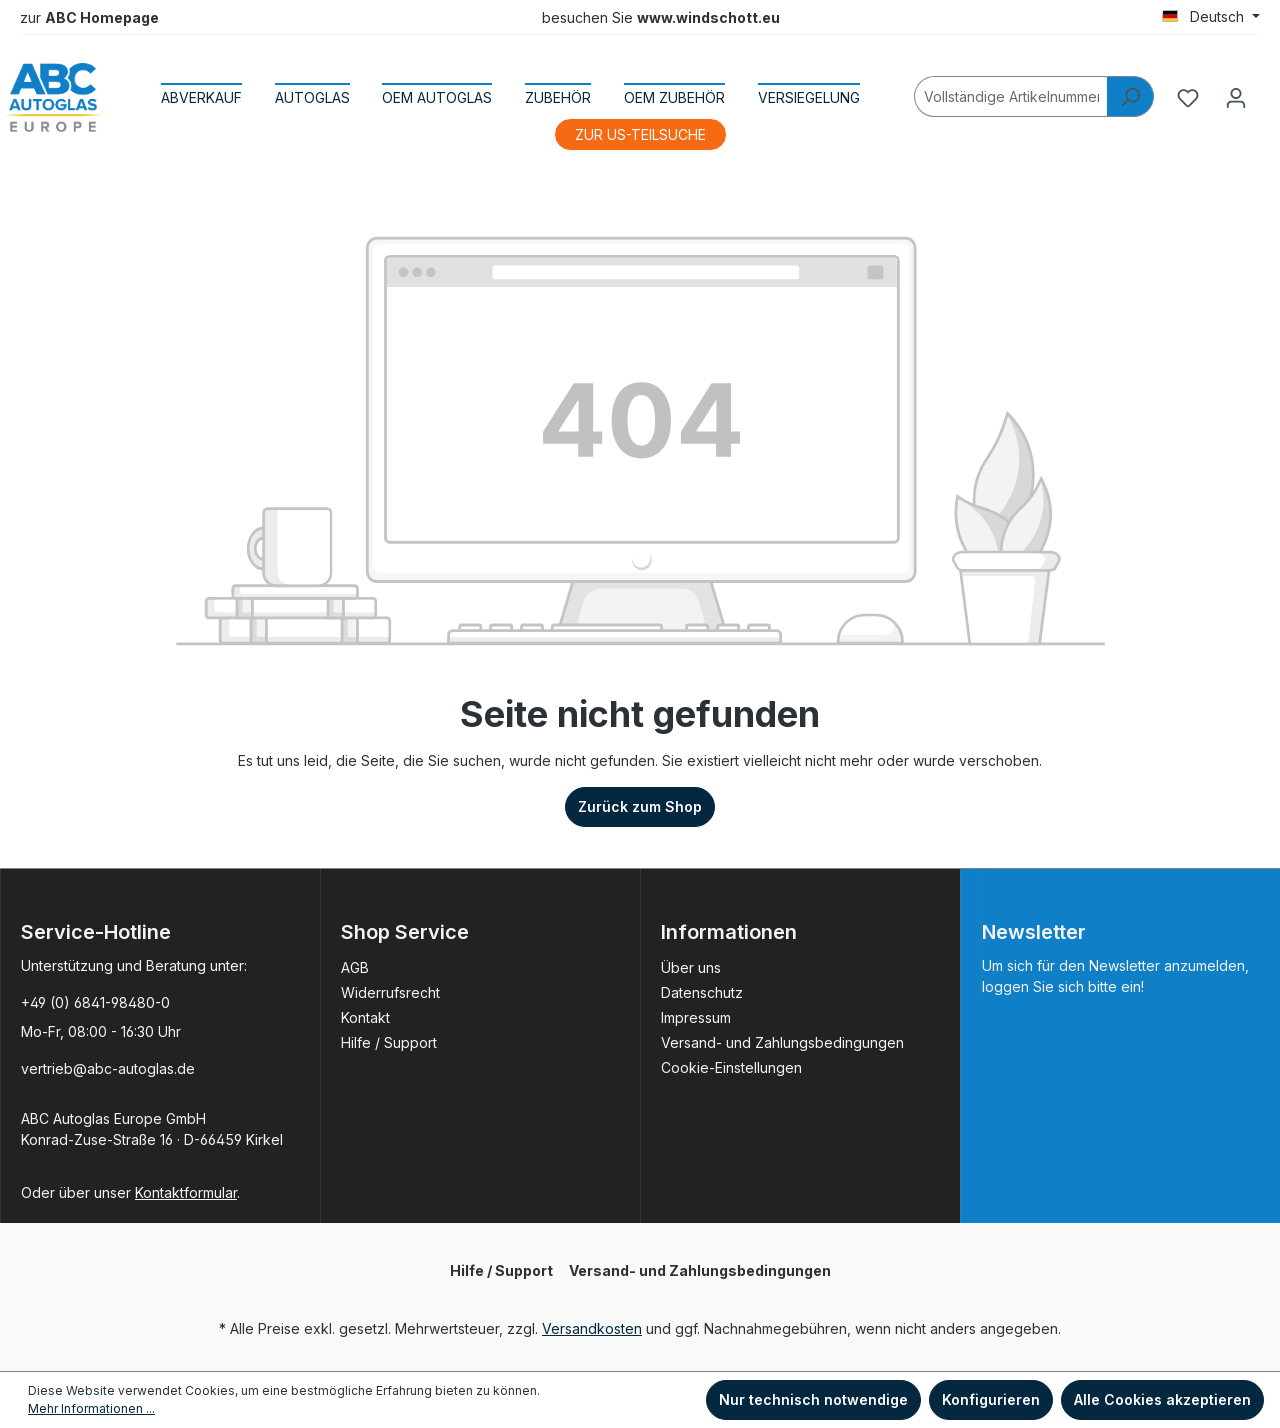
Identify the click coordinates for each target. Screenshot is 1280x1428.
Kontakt (365, 1017)
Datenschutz (702, 992)
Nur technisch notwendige (813, 1399)
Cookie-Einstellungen (731, 1067)
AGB (355, 967)
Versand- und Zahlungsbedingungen (782, 1042)
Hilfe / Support (389, 1042)
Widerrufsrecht (390, 992)
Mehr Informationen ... (91, 1408)
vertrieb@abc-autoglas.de (108, 1068)
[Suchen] (1130, 96)
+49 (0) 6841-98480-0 (95, 1002)
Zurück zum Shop (640, 806)
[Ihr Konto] (1236, 98)
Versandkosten (592, 1328)
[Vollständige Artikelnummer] (1011, 96)
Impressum (696, 1017)
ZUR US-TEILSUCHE (640, 134)
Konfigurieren (991, 1399)
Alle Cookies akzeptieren (1162, 1399)
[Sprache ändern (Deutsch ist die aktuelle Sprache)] (1211, 17)
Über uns (691, 967)
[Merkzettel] (1188, 98)
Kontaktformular (186, 1192)
